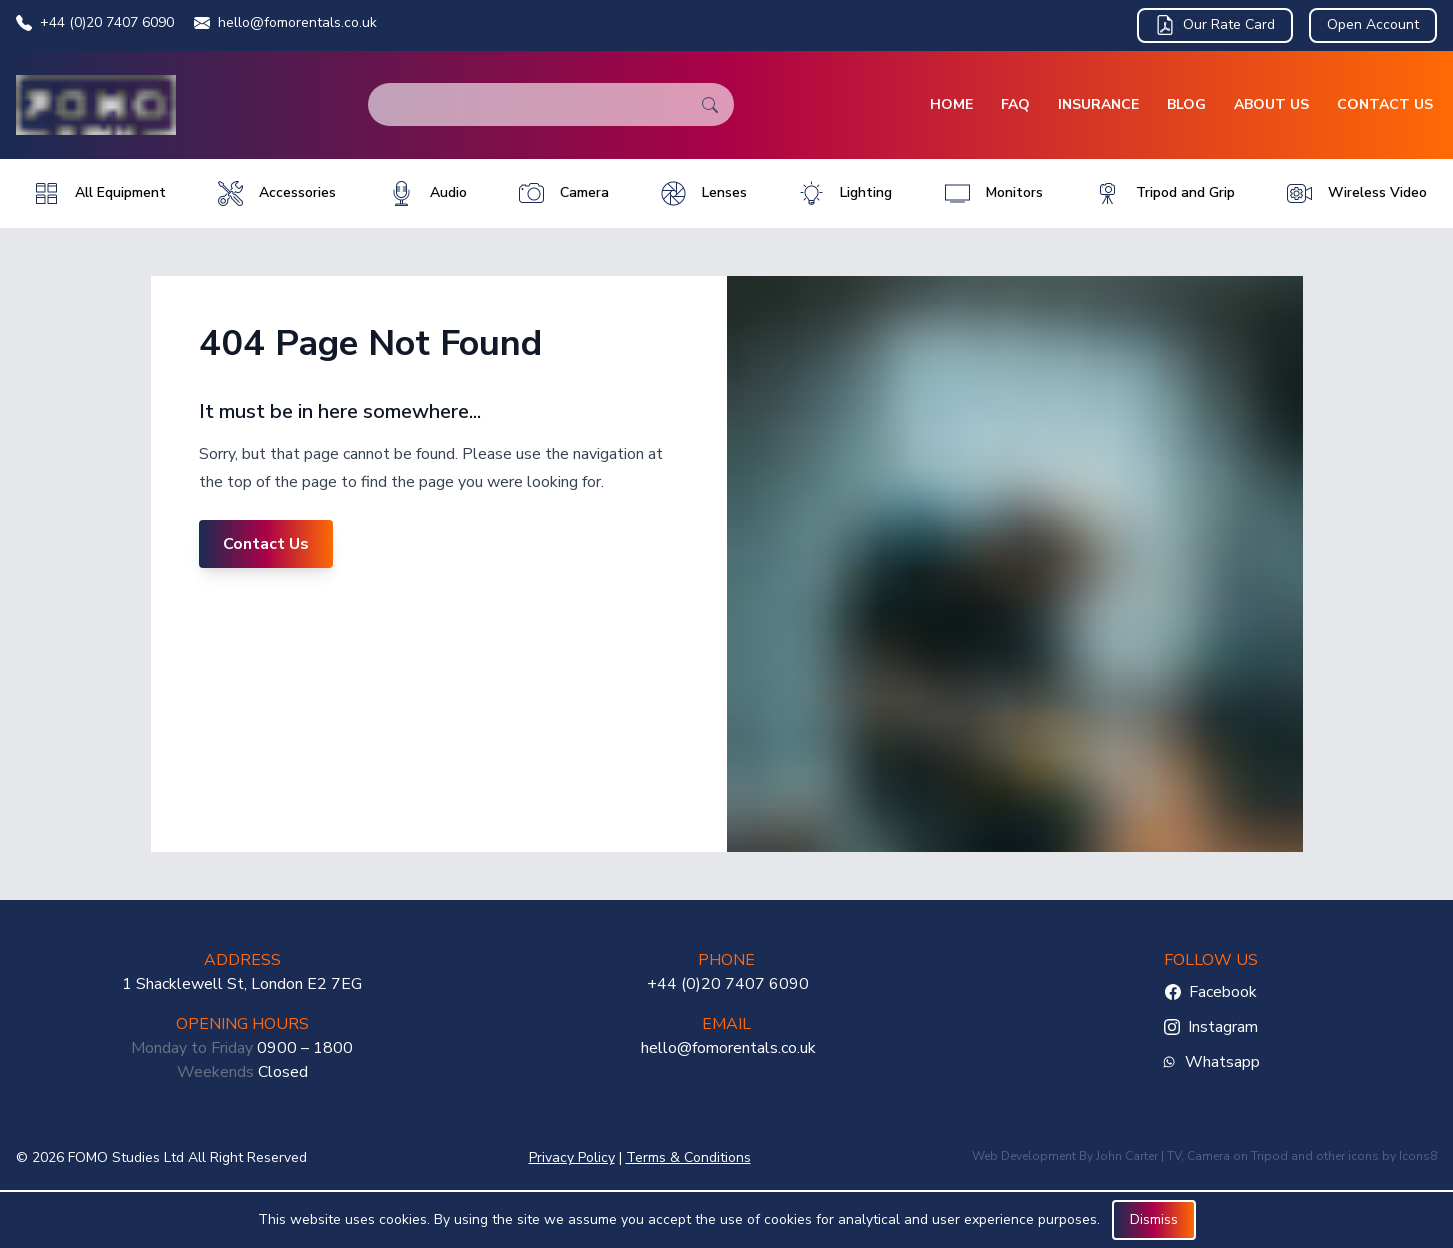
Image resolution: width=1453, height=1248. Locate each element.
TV (1174, 1156)
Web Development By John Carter (1065, 1156)
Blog (1186, 104)
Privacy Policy (572, 1157)
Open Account (1373, 24)
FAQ (1015, 104)
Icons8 (1418, 1156)
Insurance (1098, 104)
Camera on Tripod (1237, 1156)
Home (951, 104)
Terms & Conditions (688, 1157)
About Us (1271, 104)
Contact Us (1385, 104)
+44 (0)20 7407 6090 (95, 22)
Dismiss (1154, 1219)
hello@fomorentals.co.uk (285, 22)
